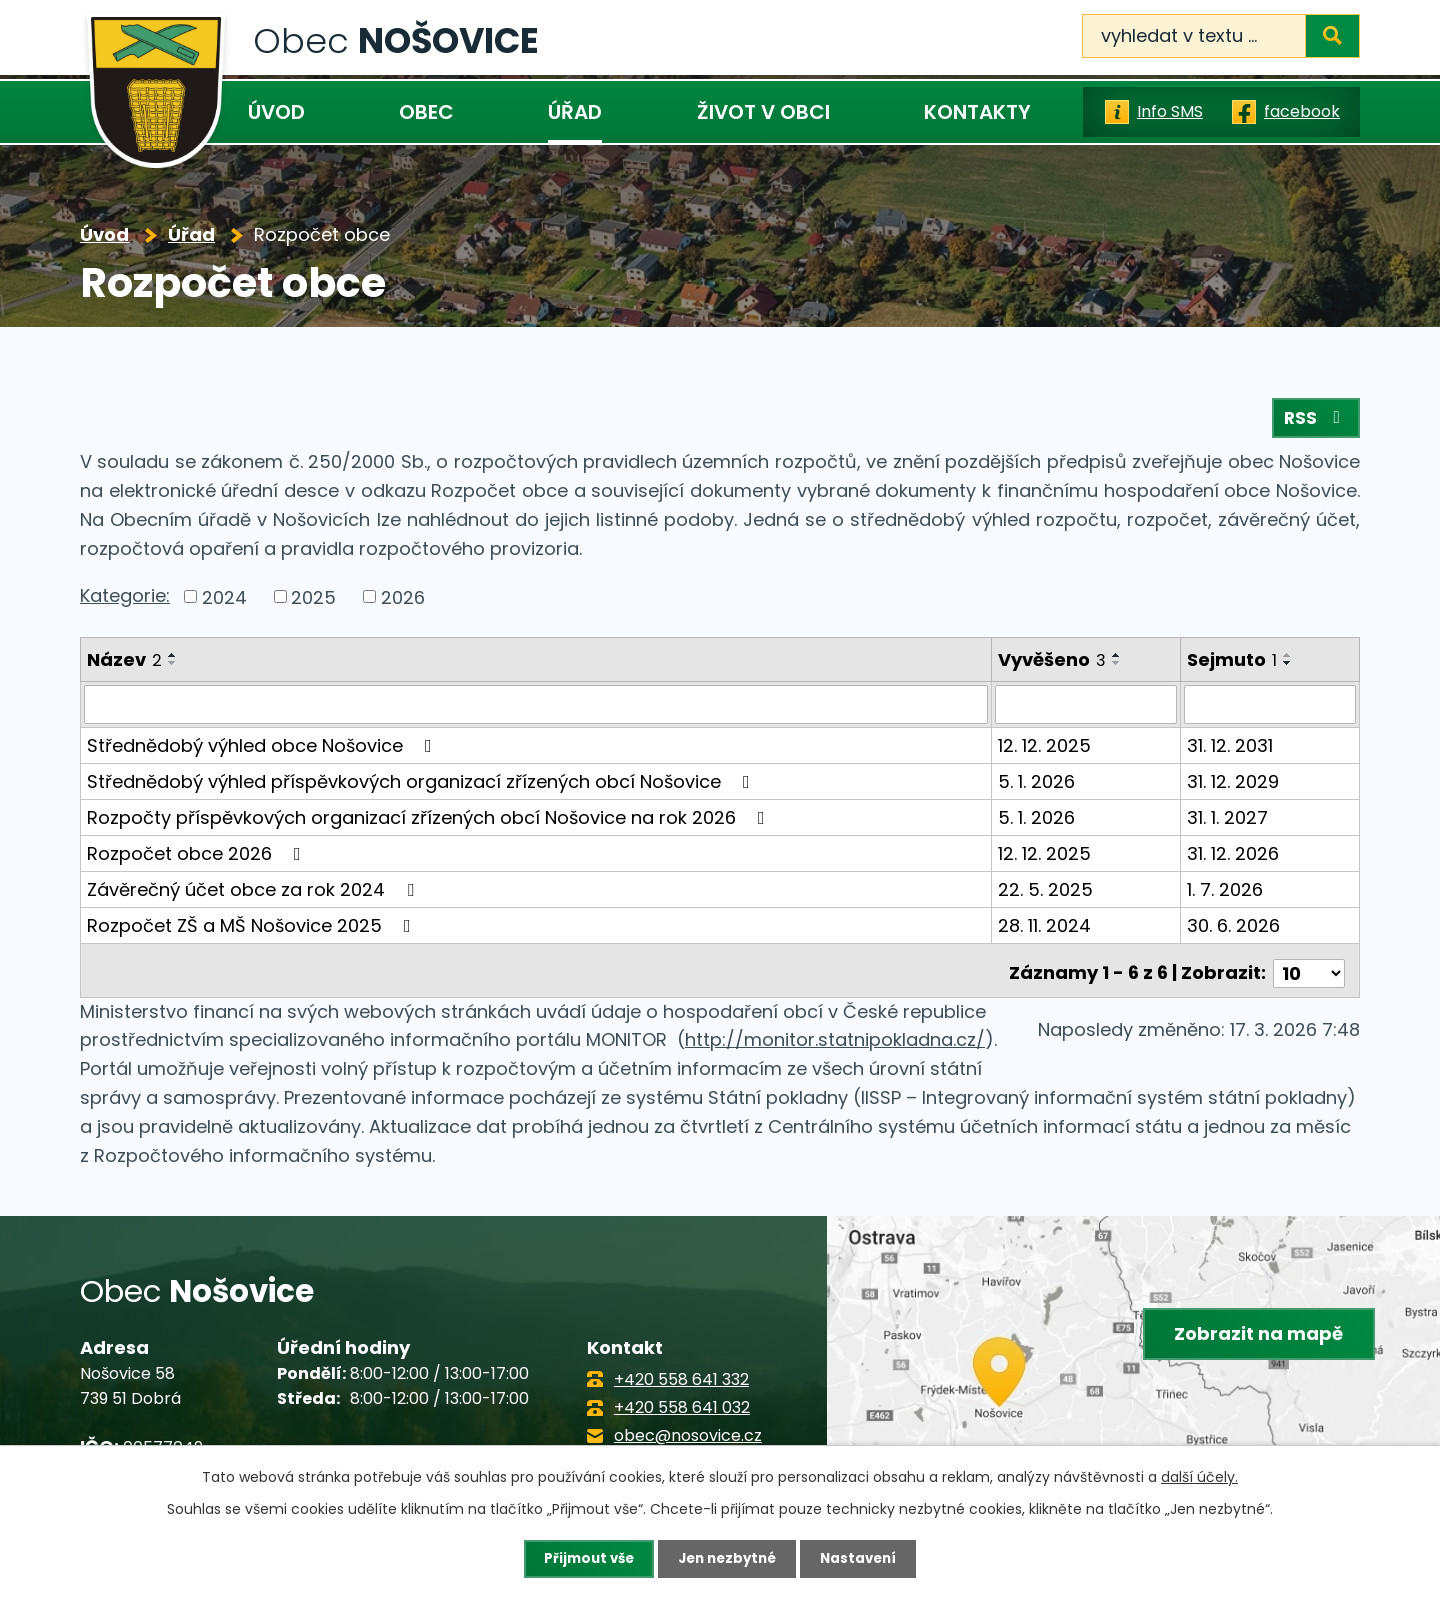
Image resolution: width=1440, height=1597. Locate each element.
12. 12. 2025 (1045, 749)
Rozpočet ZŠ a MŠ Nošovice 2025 (253, 929)
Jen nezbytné (727, 1558)
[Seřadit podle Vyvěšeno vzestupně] (1118, 660)
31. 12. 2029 (1234, 785)
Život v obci (763, 112)
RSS (1315, 422)
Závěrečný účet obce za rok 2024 (254, 893)
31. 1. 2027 (1228, 821)
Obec (426, 112)
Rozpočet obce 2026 (198, 857)
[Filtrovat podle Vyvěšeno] (1087, 709)
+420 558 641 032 (682, 1405)
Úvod (276, 112)
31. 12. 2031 (1231, 749)
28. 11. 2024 (1045, 929)
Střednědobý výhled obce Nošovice (263, 749)
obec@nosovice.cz (688, 1433)
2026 (403, 601)
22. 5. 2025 (1046, 893)
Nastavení (864, 1558)
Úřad (575, 112)
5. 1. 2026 (1037, 785)
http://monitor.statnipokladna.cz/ (835, 1038)
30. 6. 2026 (1234, 929)
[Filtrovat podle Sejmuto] (1270, 709)
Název (124, 664)
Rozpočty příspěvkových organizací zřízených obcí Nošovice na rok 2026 (430, 821)
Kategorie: (125, 599)
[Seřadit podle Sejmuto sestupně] (1289, 668)
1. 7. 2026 (1226, 893)
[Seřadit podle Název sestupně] (173, 668)
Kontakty (977, 112)
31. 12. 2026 (1234, 857)
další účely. (1199, 1476)
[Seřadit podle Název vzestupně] (173, 660)
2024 (224, 601)
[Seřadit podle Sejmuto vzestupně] (1289, 660)
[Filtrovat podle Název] (536, 709)
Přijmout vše (583, 1558)
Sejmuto (1233, 664)
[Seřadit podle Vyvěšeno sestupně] (1118, 668)
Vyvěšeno (1053, 664)
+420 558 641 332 (681, 1377)
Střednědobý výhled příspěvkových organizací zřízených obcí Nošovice (422, 785)
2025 (313, 601)
